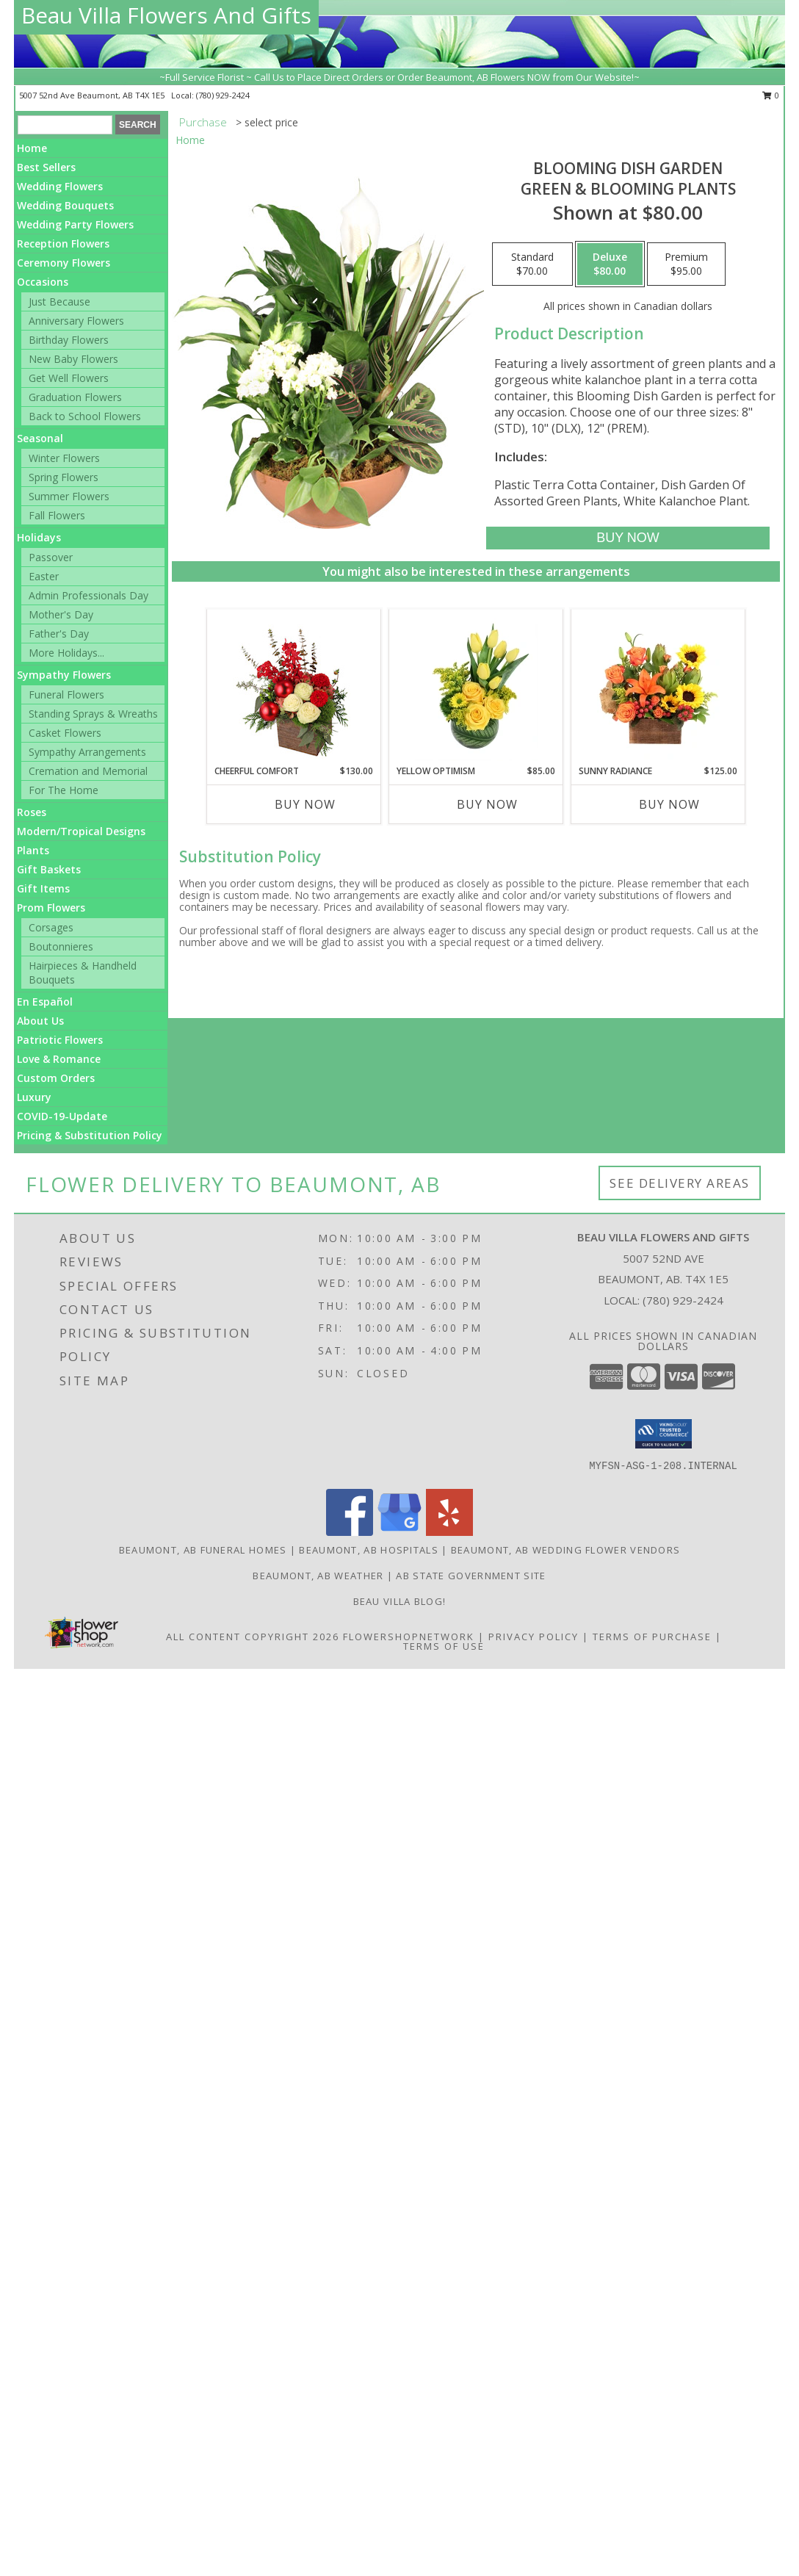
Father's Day (59, 634)
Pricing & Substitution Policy (89, 1135)
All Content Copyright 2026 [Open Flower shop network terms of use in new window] (252, 1636)
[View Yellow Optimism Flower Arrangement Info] (476, 687)
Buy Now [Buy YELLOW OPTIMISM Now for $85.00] (487, 804)
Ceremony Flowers (63, 263)
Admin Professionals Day (88, 595)
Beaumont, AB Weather (318, 1575)
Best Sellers (46, 167)
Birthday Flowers (69, 340)
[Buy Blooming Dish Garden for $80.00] (627, 538)
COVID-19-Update (62, 1116)
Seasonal (40, 438)
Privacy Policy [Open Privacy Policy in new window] (533, 1636)
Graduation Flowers (75, 397)
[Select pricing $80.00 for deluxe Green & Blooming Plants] (610, 264)
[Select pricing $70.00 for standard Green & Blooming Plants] (532, 264)
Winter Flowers (64, 458)
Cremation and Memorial (88, 771)
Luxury (34, 1097)
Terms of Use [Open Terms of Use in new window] (444, 1646)
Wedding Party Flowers (75, 224)
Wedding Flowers (60, 186)
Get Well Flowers (69, 378)
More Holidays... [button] (66, 653)
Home (32, 148)
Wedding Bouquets (65, 205)
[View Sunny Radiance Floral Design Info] (658, 687)
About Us (40, 1021)
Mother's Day (61, 614)
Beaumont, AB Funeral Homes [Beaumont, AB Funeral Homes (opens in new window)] (203, 1549)
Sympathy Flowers (64, 675)
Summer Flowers (69, 496)
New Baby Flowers (73, 359)
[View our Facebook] (349, 1532)
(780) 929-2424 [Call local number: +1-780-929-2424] (223, 95)
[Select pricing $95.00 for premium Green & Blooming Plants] (686, 264)
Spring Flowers (63, 477)
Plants (33, 850)
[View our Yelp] (449, 1532)
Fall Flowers (57, 515)
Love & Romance (59, 1059)
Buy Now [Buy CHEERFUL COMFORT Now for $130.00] (305, 804)
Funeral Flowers (66, 694)
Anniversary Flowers (76, 321)
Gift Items (43, 888)
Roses (31, 812)
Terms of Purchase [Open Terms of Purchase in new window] (652, 1636)
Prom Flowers (51, 907)
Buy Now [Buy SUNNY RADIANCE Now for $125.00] (669, 804)
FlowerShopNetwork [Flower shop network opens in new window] (408, 1636)
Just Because (59, 302)
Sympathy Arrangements (87, 752)
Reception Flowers (63, 243)
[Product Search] (65, 124)
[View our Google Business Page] (399, 1532)
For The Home (63, 790)
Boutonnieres (61, 946)
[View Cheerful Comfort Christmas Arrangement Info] (294, 687)
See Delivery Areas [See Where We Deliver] (680, 1183)
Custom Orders (56, 1078)
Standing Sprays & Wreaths (93, 714)
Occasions (42, 282)
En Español (45, 1002)
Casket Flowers (65, 733)
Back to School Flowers (85, 416)
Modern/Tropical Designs (81, 831)
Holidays (39, 537)
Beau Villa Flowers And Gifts (166, 15)
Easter (44, 576)
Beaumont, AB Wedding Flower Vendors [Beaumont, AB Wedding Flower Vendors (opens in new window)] (566, 1549)
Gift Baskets (49, 869)
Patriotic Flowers (60, 1040)
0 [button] (771, 95)
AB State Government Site (471, 1575)
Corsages (51, 927)
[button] (663, 1433)
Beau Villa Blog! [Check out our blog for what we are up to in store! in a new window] (399, 1601)
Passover (51, 557)
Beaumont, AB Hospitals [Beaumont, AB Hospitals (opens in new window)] (368, 1549)
